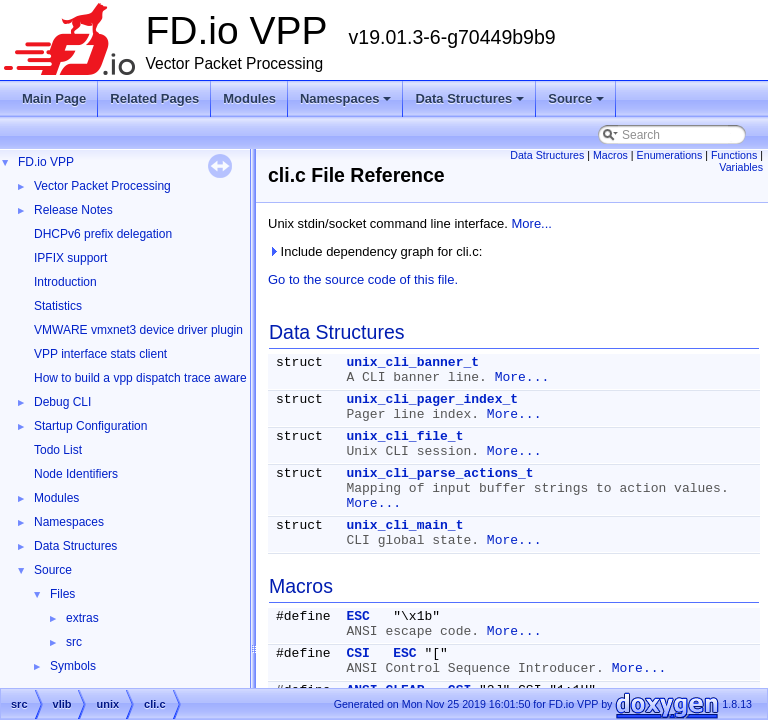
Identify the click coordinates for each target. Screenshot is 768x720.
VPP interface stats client (100, 354)
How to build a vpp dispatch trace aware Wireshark (169, 378)
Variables (741, 167)
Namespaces (347, 104)
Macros (610, 155)
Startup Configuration (90, 426)
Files (62, 594)
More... (532, 223)
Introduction (65, 282)
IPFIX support (70, 258)
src (74, 642)
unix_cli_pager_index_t (432, 399)
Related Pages (154, 98)
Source (577, 104)
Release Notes (73, 210)
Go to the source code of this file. (363, 279)
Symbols (73, 666)
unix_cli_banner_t (412, 362)
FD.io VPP (46, 162)
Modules (249, 98)
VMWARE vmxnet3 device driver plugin (138, 330)
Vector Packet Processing (102, 186)
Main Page (54, 98)
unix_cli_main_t (404, 525)
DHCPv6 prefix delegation (103, 234)
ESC (357, 616)
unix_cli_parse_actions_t (439, 473)
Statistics (58, 306)
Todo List (58, 450)
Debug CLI (62, 402)
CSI (357, 653)
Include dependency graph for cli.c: (375, 251)
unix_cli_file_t (404, 436)
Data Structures (471, 104)
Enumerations (670, 155)
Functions (734, 155)
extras (82, 618)
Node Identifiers (76, 474)
